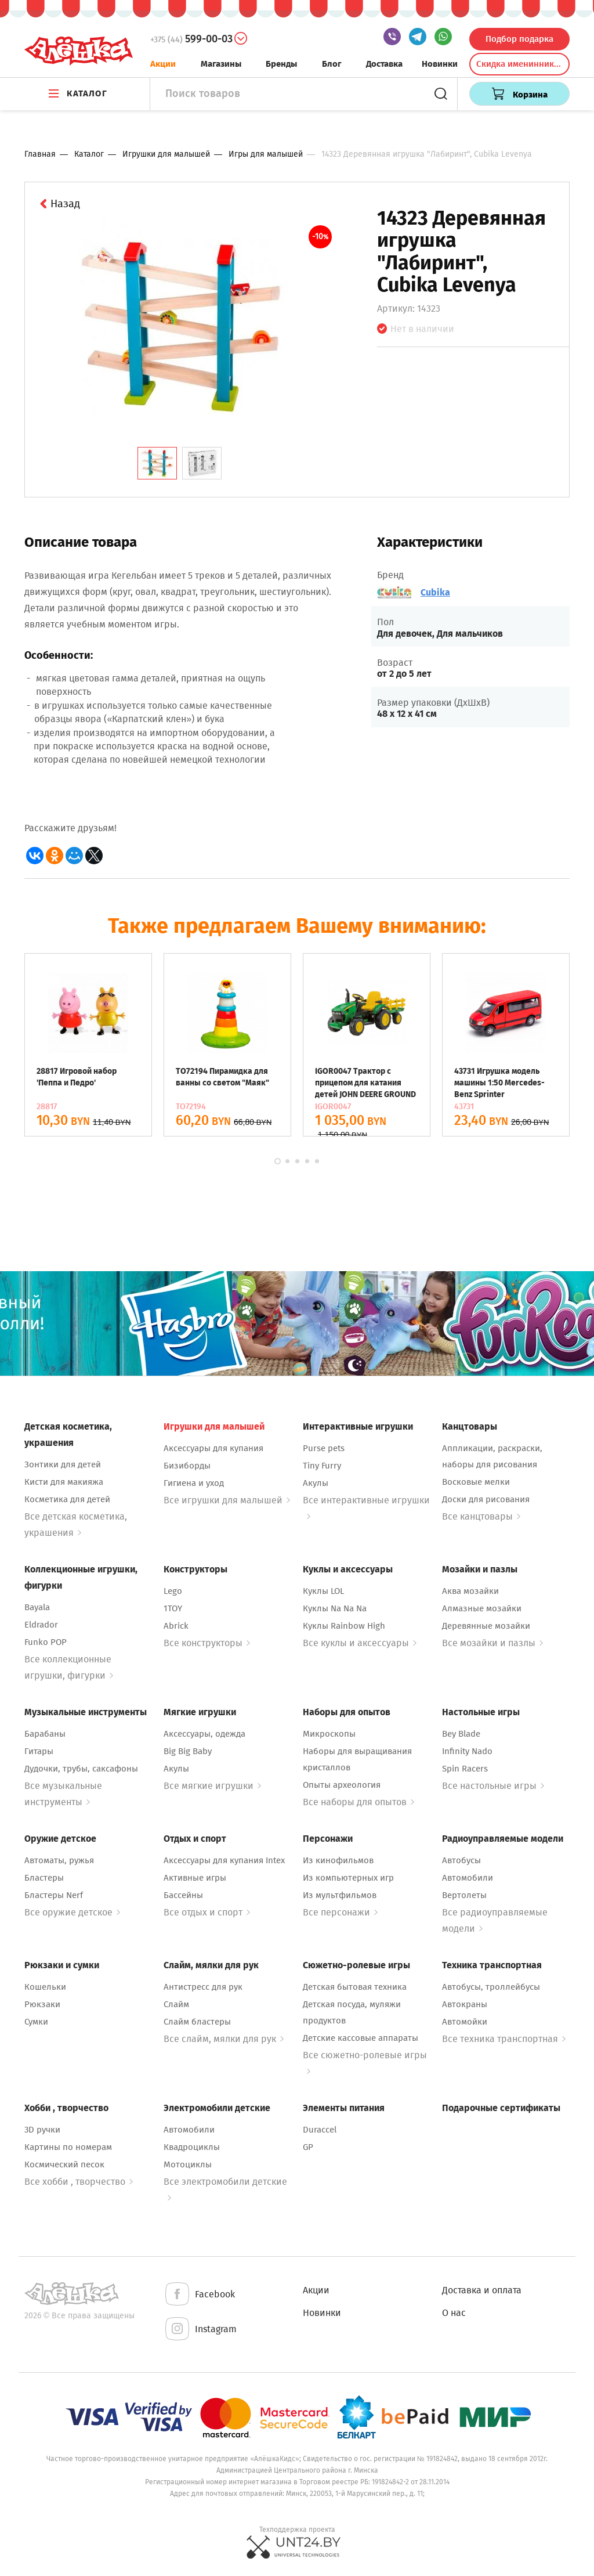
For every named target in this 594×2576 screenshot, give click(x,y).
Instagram (200, 2329)
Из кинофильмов (338, 1860)
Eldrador (41, 1624)
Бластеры (44, 1878)
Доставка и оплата (481, 2290)
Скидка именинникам (520, 64)
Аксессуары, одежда (204, 1734)
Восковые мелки (476, 1482)
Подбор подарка (519, 39)
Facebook (199, 2294)
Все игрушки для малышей (227, 1500)
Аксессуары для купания (213, 1448)
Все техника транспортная (504, 2038)
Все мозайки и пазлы (492, 1642)
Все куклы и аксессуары (359, 1642)
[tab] (157, 463)
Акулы (315, 1483)
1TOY (173, 1608)
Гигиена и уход (194, 1483)
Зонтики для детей (62, 1464)
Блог (332, 64)
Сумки (36, 2021)
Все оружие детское (72, 1912)
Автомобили (467, 1878)
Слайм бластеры (197, 2021)
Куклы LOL (323, 1591)
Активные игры (195, 1878)
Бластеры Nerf (53, 1895)
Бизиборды (187, 1465)
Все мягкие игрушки (212, 1785)
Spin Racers (465, 1768)
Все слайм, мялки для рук (224, 2038)
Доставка (384, 64)
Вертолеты (464, 1895)
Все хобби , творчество (78, 2181)
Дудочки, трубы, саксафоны (81, 1768)
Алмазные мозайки (481, 1608)
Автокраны (464, 2004)
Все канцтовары (481, 1516)
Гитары (38, 1751)
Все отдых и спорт (207, 1912)
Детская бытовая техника (355, 1987)
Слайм (176, 2004)
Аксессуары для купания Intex (224, 1860)
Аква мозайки (470, 1591)
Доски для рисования (486, 1499)
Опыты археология (342, 1785)
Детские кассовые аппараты (360, 2038)
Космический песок (64, 2164)
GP (308, 2147)
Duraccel (319, 2129)
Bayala (37, 1607)
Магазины (221, 64)
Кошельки (45, 1987)
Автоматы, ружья (59, 1860)
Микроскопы (329, 1734)
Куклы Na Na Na (335, 1608)
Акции (163, 64)
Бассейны (183, 1895)
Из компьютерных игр (348, 1878)
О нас (454, 2312)
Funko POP (45, 1642)
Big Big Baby (188, 1751)
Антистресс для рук (203, 1987)
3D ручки (42, 2129)
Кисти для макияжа (63, 1482)
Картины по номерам (68, 2147)
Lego (173, 1591)
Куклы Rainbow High (344, 1626)
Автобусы (461, 1860)
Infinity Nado (467, 1751)
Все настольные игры (493, 1785)
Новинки (440, 64)
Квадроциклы (192, 2147)
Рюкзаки (42, 2004)
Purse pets (324, 1448)
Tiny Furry (322, 1465)
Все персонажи (340, 1912)
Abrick (176, 1626)
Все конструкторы (207, 1642)
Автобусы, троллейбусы (491, 1987)
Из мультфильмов (339, 1895)
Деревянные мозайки (486, 1626)
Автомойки (464, 2021)
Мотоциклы (188, 2164)
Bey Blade (461, 1734)
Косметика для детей (67, 1499)
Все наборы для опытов (358, 1801)
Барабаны (45, 1734)
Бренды (281, 64)
